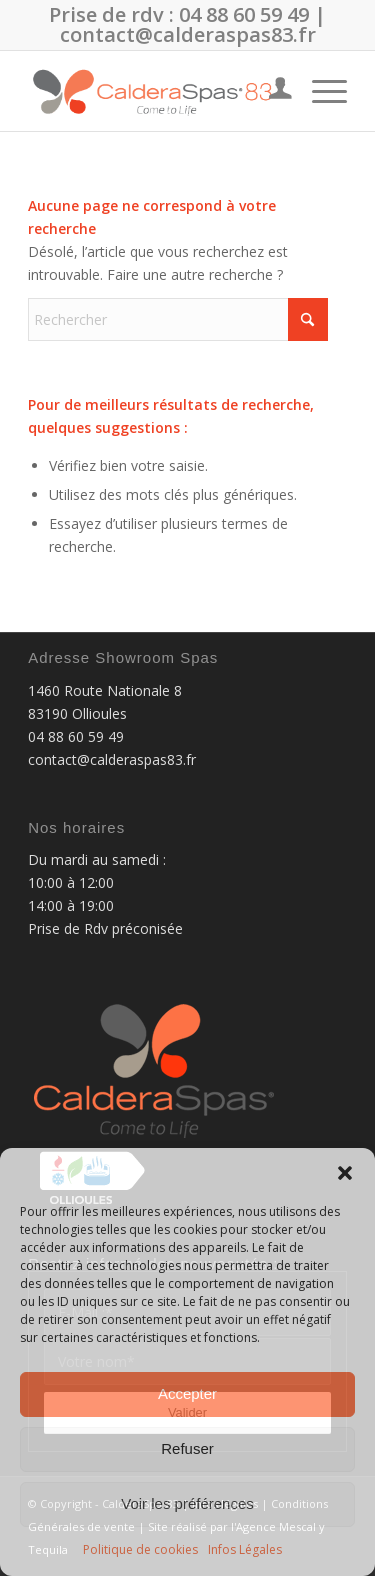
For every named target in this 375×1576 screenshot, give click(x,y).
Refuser (187, 1448)
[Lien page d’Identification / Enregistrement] (270, 91)
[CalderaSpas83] (155, 91)
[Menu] (319, 91)
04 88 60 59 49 (244, 14)
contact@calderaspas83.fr (188, 34)
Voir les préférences (187, 1503)
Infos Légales (245, 1549)
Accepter (187, 1393)
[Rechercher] (178, 319)
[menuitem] (270, 91)
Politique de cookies (140, 1549)
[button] (345, 1173)
